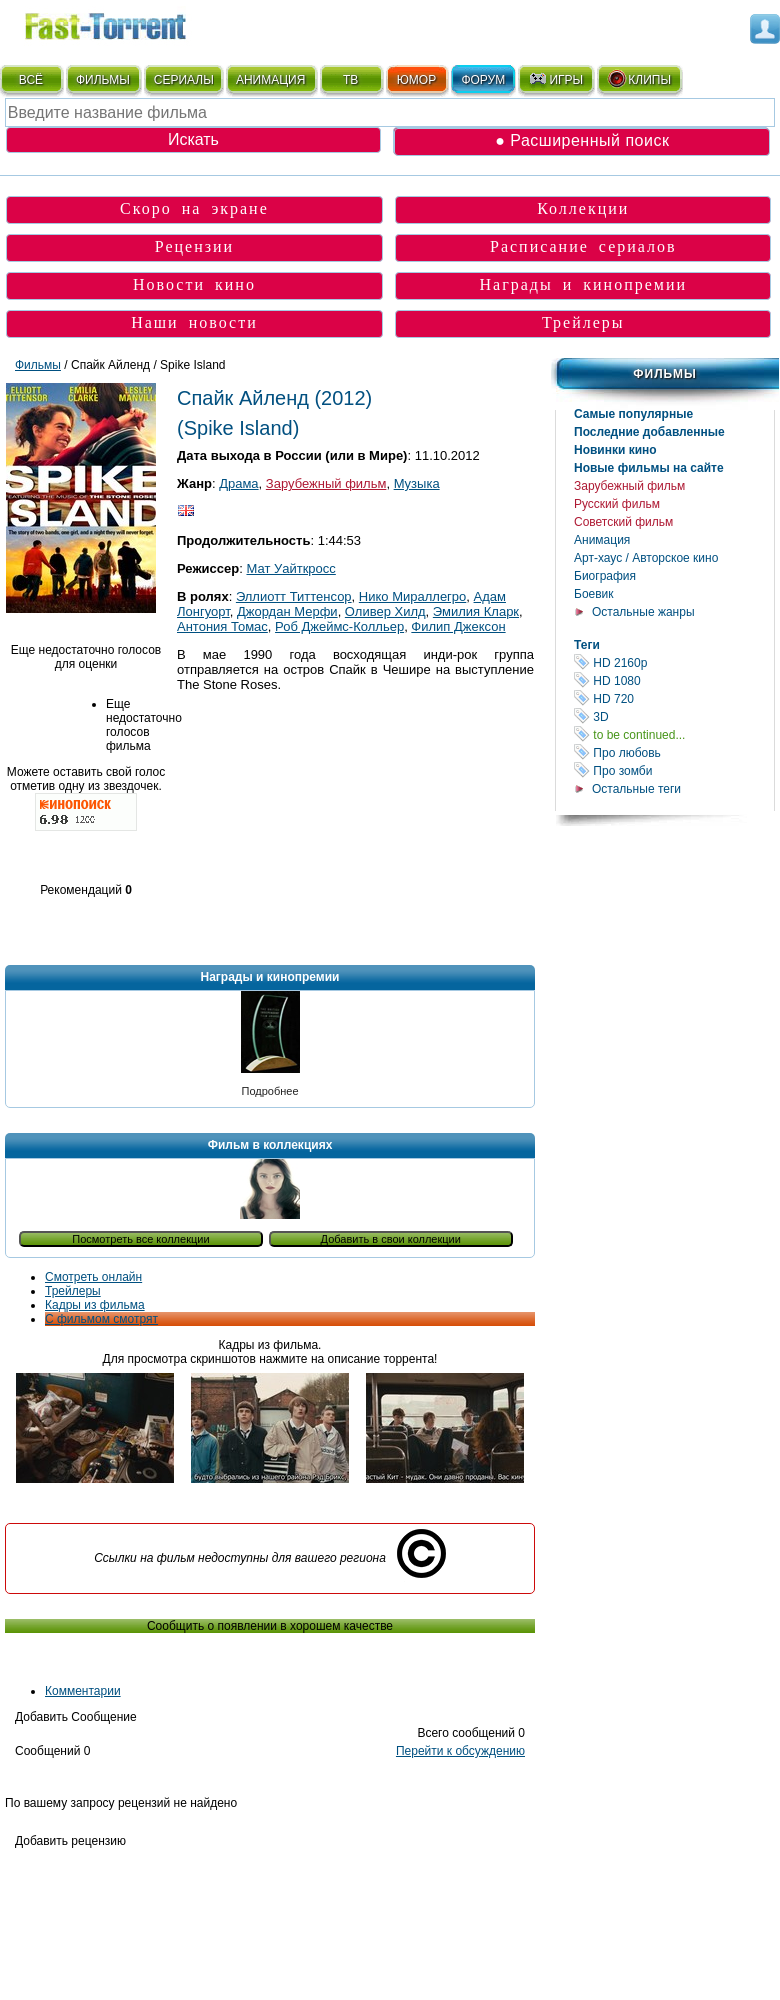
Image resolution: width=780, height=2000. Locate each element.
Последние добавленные (649, 432)
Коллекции (583, 208)
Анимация (602, 540)
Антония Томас (222, 626)
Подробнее (269, 1091)
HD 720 (674, 698)
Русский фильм (617, 504)
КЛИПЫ (639, 79)
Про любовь (674, 752)
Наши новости (194, 322)
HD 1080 (674, 680)
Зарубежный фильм (629, 486)
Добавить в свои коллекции (391, 1239)
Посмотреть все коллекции (140, 1239)
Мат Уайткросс (290, 568)
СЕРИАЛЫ (184, 80)
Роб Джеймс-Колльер (339, 626)
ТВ (350, 80)
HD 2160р (674, 662)
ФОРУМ (483, 80)
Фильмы (664, 374)
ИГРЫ (555, 79)
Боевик (594, 594)
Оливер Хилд (385, 611)
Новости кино (194, 284)
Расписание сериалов (583, 246)
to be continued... (674, 734)
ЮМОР (416, 80)
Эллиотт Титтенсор (294, 596)
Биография (605, 576)
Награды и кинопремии (583, 284)
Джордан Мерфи (287, 611)
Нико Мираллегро (412, 596)
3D (674, 716)
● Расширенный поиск (582, 140)
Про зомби (674, 770)
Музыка (417, 483)
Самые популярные (633, 414)
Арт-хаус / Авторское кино (646, 558)
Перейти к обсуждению (460, 1751)
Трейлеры (583, 322)
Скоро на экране (194, 208)
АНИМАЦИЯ (270, 80)
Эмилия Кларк (476, 611)
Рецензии (194, 246)
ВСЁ (31, 80)
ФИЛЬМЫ (103, 80)
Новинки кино (615, 450)
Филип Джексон (458, 626)
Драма (238, 483)
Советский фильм (623, 522)
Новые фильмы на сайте (649, 468)
